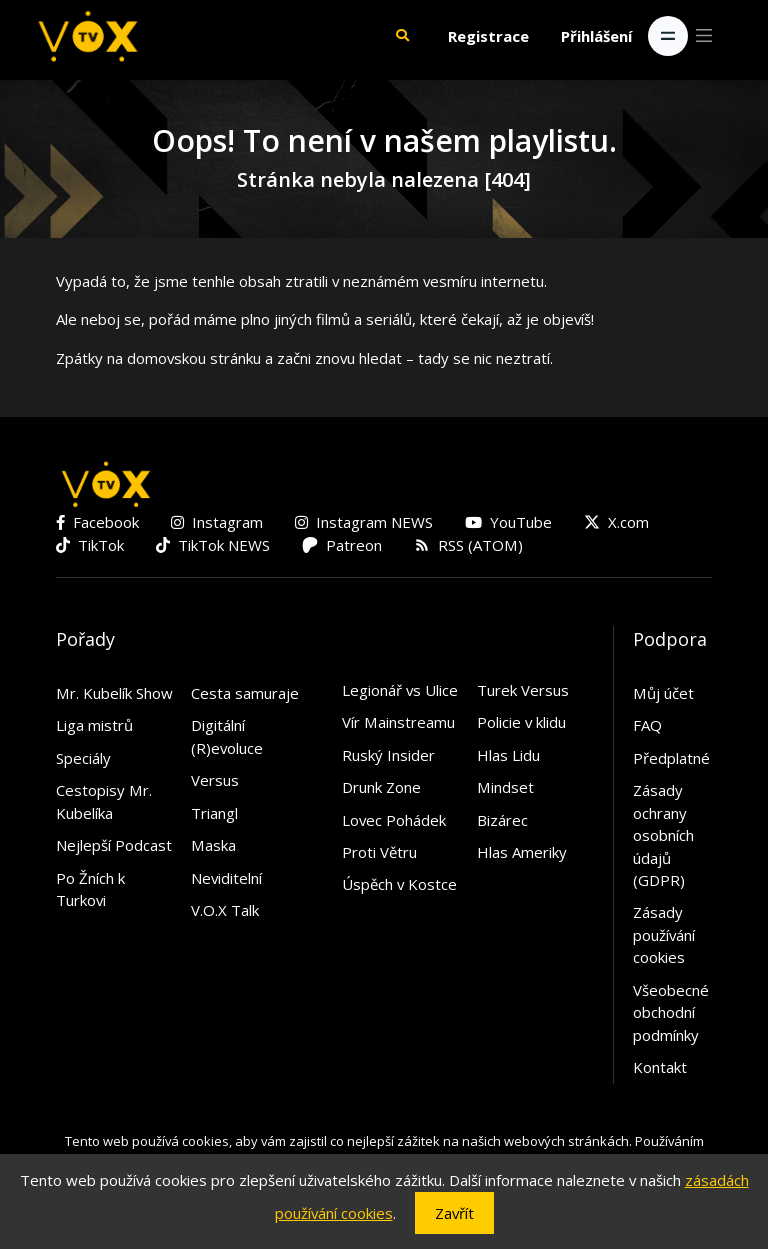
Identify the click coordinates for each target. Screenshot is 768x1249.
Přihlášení (596, 36)
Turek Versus (523, 690)
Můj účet (663, 693)
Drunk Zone (381, 787)
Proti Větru (379, 852)
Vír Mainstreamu (398, 722)
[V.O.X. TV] (88, 36)
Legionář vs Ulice (400, 690)
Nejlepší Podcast (114, 845)
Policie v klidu (521, 722)
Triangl (214, 813)
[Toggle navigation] (668, 36)
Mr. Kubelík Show (114, 693)
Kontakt (660, 1067)
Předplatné (671, 758)
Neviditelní (226, 878)
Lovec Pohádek (394, 820)
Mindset (505, 787)
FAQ (647, 725)
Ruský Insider (388, 755)
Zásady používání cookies (664, 934)
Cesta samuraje (245, 693)
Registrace (488, 36)
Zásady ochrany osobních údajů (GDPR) (663, 835)
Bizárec (502, 820)
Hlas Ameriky (522, 852)
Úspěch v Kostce (399, 884)
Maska (213, 845)
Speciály (83, 758)
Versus (215, 780)
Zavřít (454, 1213)
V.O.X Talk (225, 910)
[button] (402, 36)
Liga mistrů (94, 725)
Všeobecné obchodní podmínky (671, 1012)
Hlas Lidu (508, 755)
